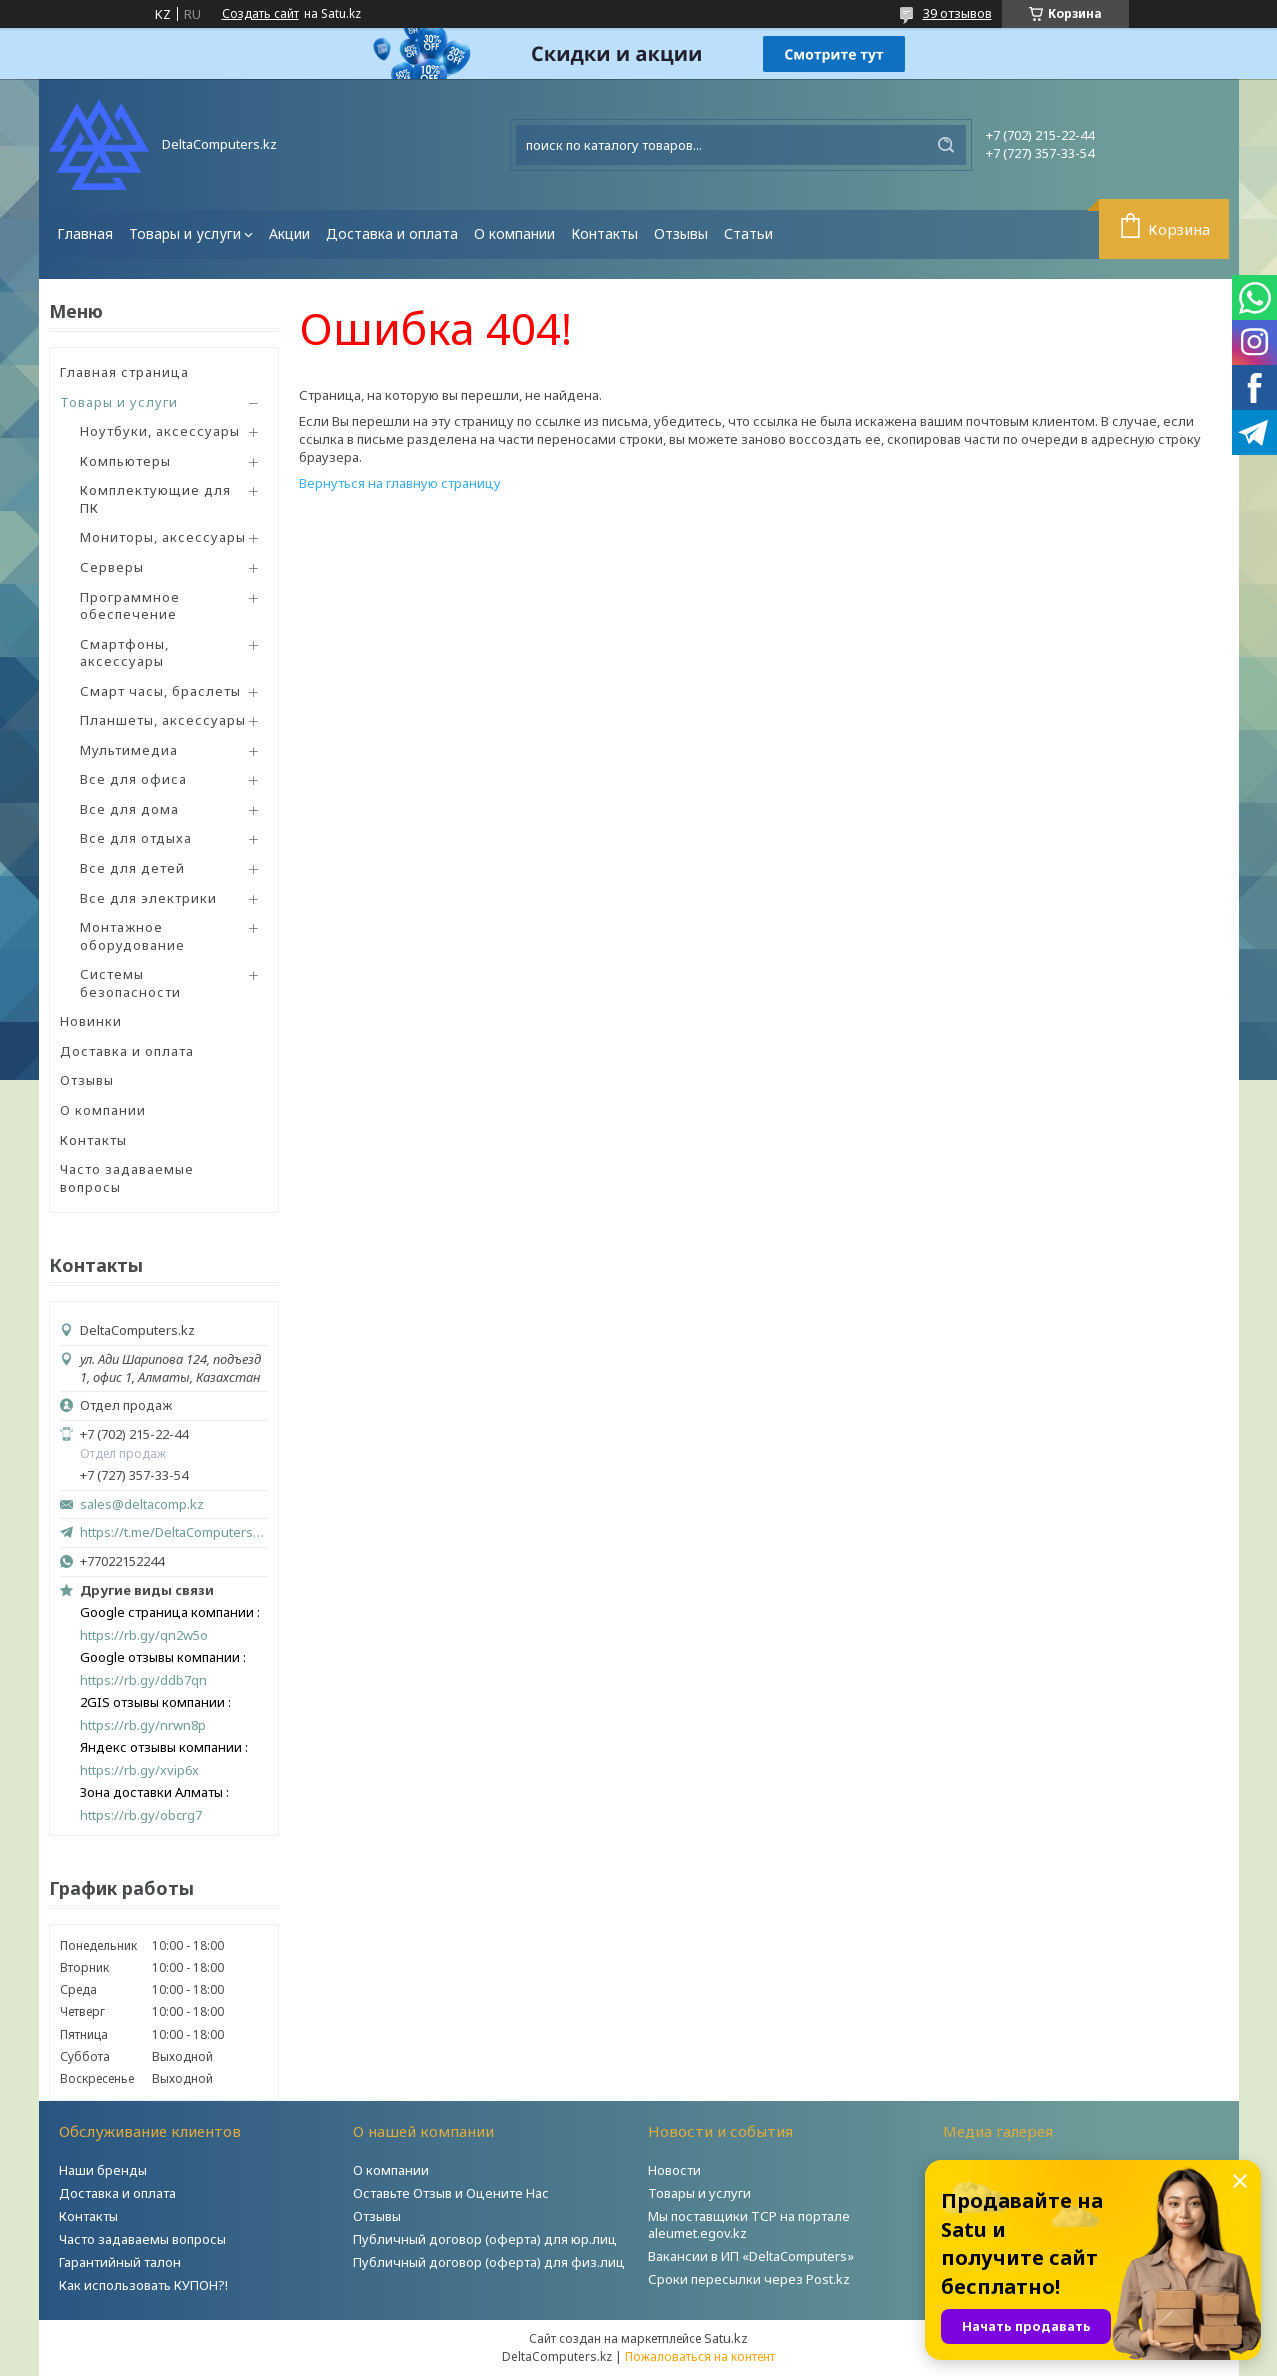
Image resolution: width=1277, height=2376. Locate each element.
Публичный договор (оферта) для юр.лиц (485, 2239)
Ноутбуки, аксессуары (160, 431)
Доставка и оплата (392, 233)
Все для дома (129, 809)
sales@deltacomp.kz (142, 1504)
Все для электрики (148, 898)
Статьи (748, 233)
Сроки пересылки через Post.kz (749, 2279)
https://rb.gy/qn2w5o (144, 1635)
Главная (85, 233)
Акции (289, 233)
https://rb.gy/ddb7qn (143, 1680)
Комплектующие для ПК (155, 499)
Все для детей (132, 868)
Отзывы (681, 233)
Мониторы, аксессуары (163, 537)
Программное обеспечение (130, 606)
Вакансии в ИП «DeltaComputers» (751, 2256)
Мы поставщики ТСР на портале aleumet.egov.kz (749, 2224)
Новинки (91, 1021)
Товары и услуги (185, 233)
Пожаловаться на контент (700, 2356)
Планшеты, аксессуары (163, 720)
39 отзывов (957, 13)
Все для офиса (133, 779)
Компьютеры (125, 461)
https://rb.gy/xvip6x (139, 1770)
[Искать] (946, 145)
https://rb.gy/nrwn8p (143, 1725)
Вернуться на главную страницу (400, 483)
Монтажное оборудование (132, 936)
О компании (514, 233)
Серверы (112, 567)
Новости (674, 2170)
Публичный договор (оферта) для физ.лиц (489, 2262)
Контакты (604, 233)
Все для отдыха (136, 838)
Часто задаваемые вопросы (127, 1178)
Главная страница (124, 372)
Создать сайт (260, 14)
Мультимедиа (129, 750)
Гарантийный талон (120, 2262)
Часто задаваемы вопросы (142, 2239)
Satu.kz (726, 2338)
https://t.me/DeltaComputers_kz (174, 1532)
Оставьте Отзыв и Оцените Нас (451, 2193)
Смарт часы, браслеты (160, 691)
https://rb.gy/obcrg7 (141, 1815)
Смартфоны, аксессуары (124, 653)
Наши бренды (103, 2170)
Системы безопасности (130, 983)
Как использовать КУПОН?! (143, 2285)
